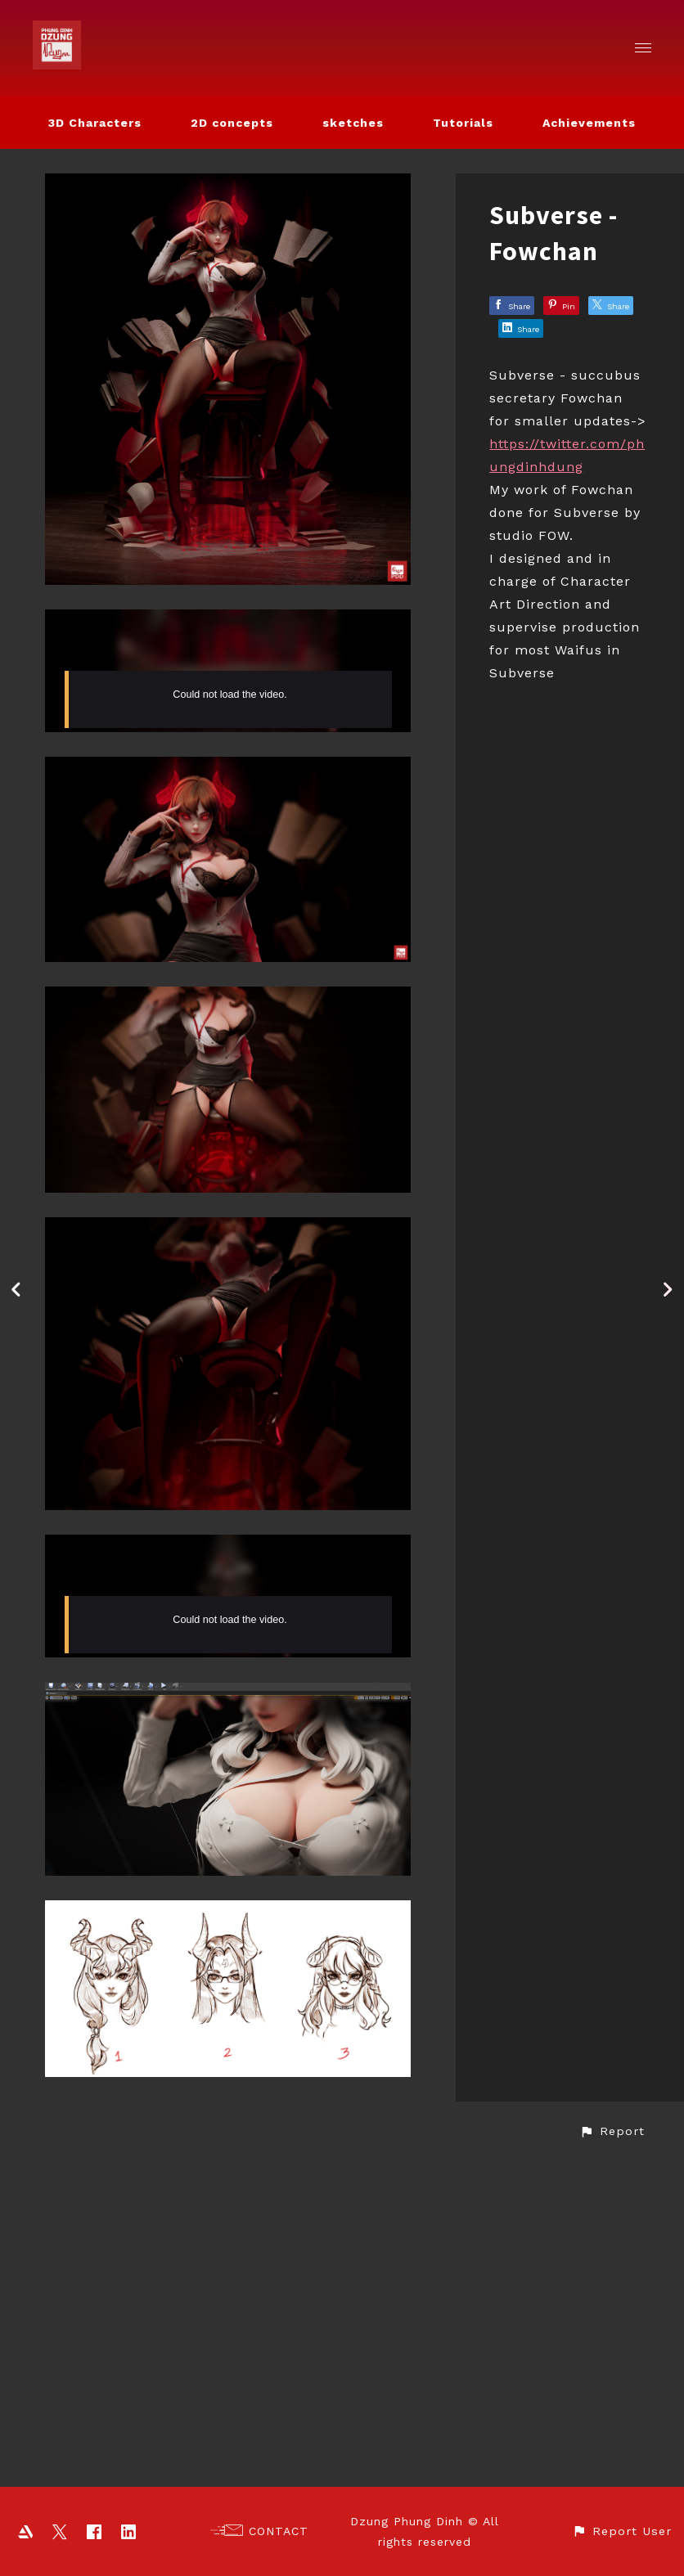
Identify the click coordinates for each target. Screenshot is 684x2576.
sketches (353, 122)
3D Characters (95, 122)
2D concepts (232, 122)
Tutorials (463, 122)
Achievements (589, 122)
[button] (612, 2457)
